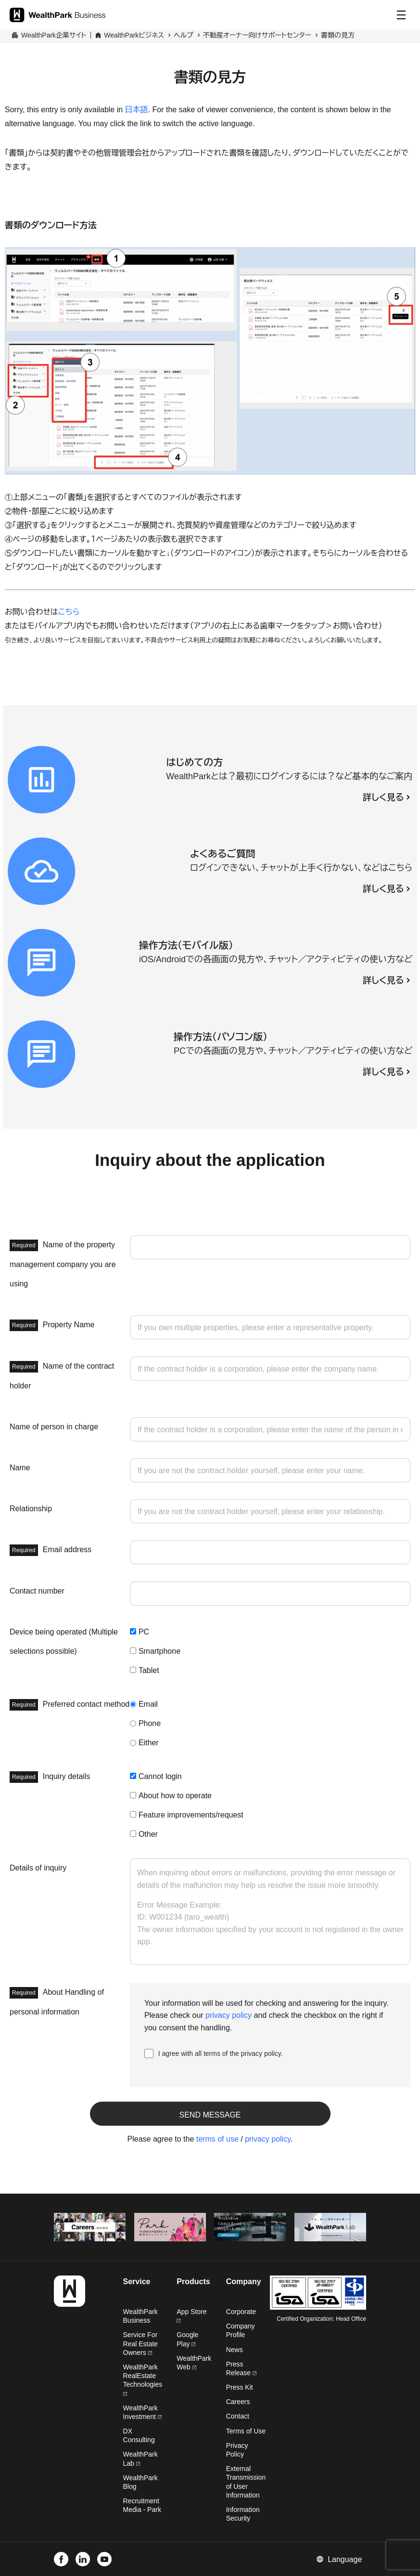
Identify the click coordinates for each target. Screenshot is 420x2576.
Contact (237, 2416)
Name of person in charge (54, 1427)
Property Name (52, 1325)
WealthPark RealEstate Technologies (143, 2379)
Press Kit (239, 2387)
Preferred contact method (69, 1705)
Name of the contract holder (62, 1375)
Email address (50, 1550)
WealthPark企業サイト (53, 35)
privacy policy (228, 2015)
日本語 (136, 109)
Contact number (37, 1591)
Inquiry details (50, 1777)
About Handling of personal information (57, 2001)
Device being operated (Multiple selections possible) (64, 1641)
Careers (238, 2402)
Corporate (241, 2311)
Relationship (31, 1508)
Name (20, 1468)
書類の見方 (338, 35)
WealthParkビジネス (134, 35)
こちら (68, 612)
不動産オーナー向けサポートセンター (257, 35)
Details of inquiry (38, 1868)
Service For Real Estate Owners (140, 2343)
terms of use (217, 2139)
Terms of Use (246, 2431)
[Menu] (401, 15)
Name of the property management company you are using (63, 1264)
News (234, 2350)
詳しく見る (383, 797)
